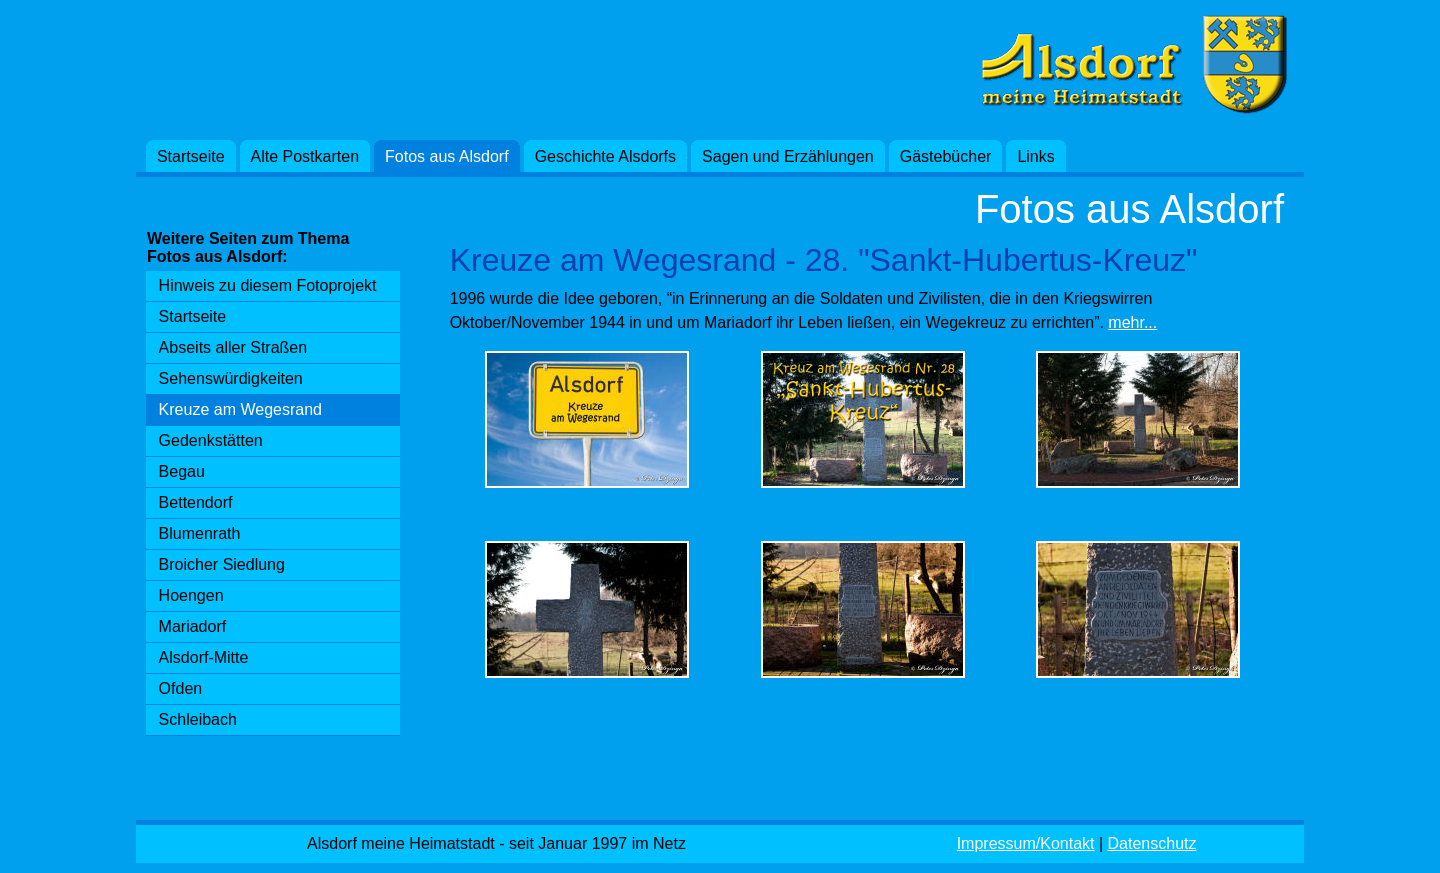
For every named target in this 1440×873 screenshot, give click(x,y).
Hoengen (191, 595)
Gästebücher (946, 156)
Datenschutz (1152, 843)
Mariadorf (193, 626)
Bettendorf (196, 502)
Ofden (181, 688)
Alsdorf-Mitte (204, 657)
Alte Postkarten (305, 156)
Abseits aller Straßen (233, 347)
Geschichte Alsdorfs (605, 156)
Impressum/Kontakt (1026, 843)
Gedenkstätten (211, 440)
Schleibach (198, 719)
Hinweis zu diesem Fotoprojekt (268, 285)
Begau (182, 471)
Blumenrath (200, 533)
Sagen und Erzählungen (788, 156)
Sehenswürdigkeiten (231, 378)
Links (1035, 156)
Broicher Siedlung (222, 564)
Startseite (191, 156)
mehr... (1132, 322)
